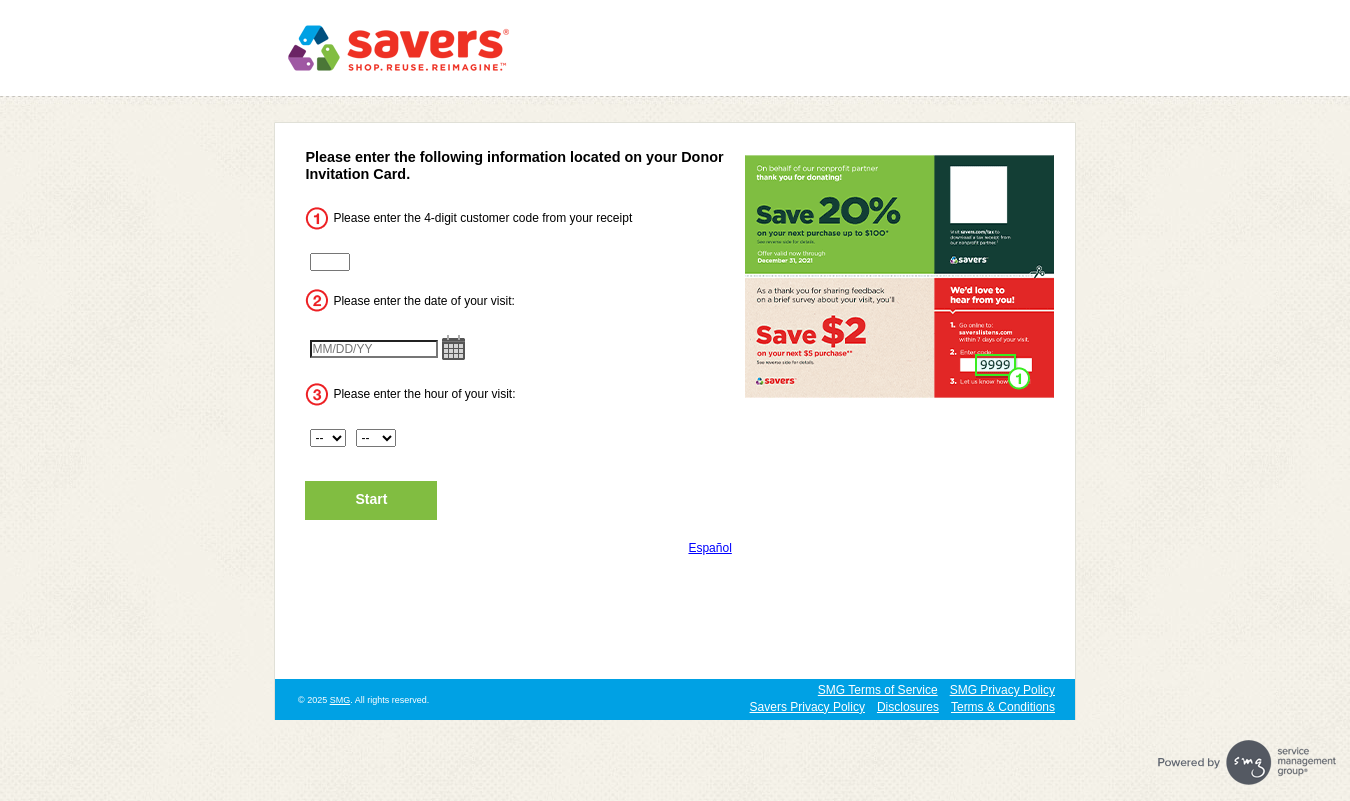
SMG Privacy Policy (1002, 690)
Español (709, 548)
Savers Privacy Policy (807, 707)
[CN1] (330, 262)
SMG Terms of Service (878, 690)
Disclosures (908, 707)
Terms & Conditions (1003, 707)
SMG (340, 700)
